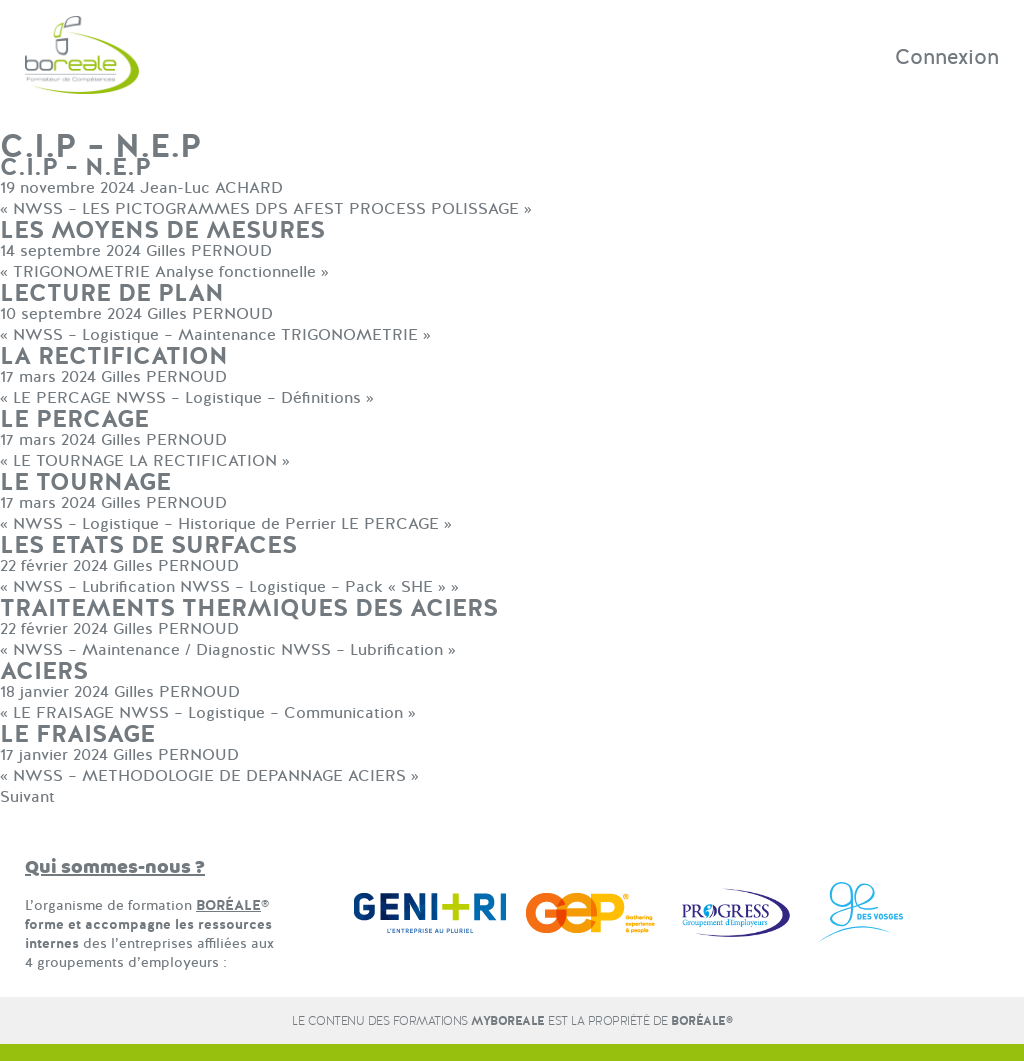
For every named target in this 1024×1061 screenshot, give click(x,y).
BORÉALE (228, 905)
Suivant (27, 797)
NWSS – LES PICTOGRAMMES (131, 209)
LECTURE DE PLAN (112, 293)
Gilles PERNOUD (209, 251)
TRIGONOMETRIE (81, 272)
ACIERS (44, 671)
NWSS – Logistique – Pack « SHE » (313, 587)
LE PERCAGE (62, 398)
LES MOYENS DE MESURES (162, 230)
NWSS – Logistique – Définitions (238, 398)
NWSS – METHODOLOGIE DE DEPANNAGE (178, 776)
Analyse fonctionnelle (235, 272)
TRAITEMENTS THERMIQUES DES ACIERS (249, 608)
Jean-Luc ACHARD (211, 188)
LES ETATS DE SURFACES (148, 545)
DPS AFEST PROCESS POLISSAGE (387, 209)
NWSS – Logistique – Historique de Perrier (174, 524)
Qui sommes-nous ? (115, 867)
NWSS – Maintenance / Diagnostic (144, 650)
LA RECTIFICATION (114, 356)
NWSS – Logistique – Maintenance (144, 335)
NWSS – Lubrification (94, 587)
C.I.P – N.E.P (75, 167)
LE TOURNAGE (68, 461)
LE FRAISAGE (63, 713)
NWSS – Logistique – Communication (261, 713)
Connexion (947, 57)
